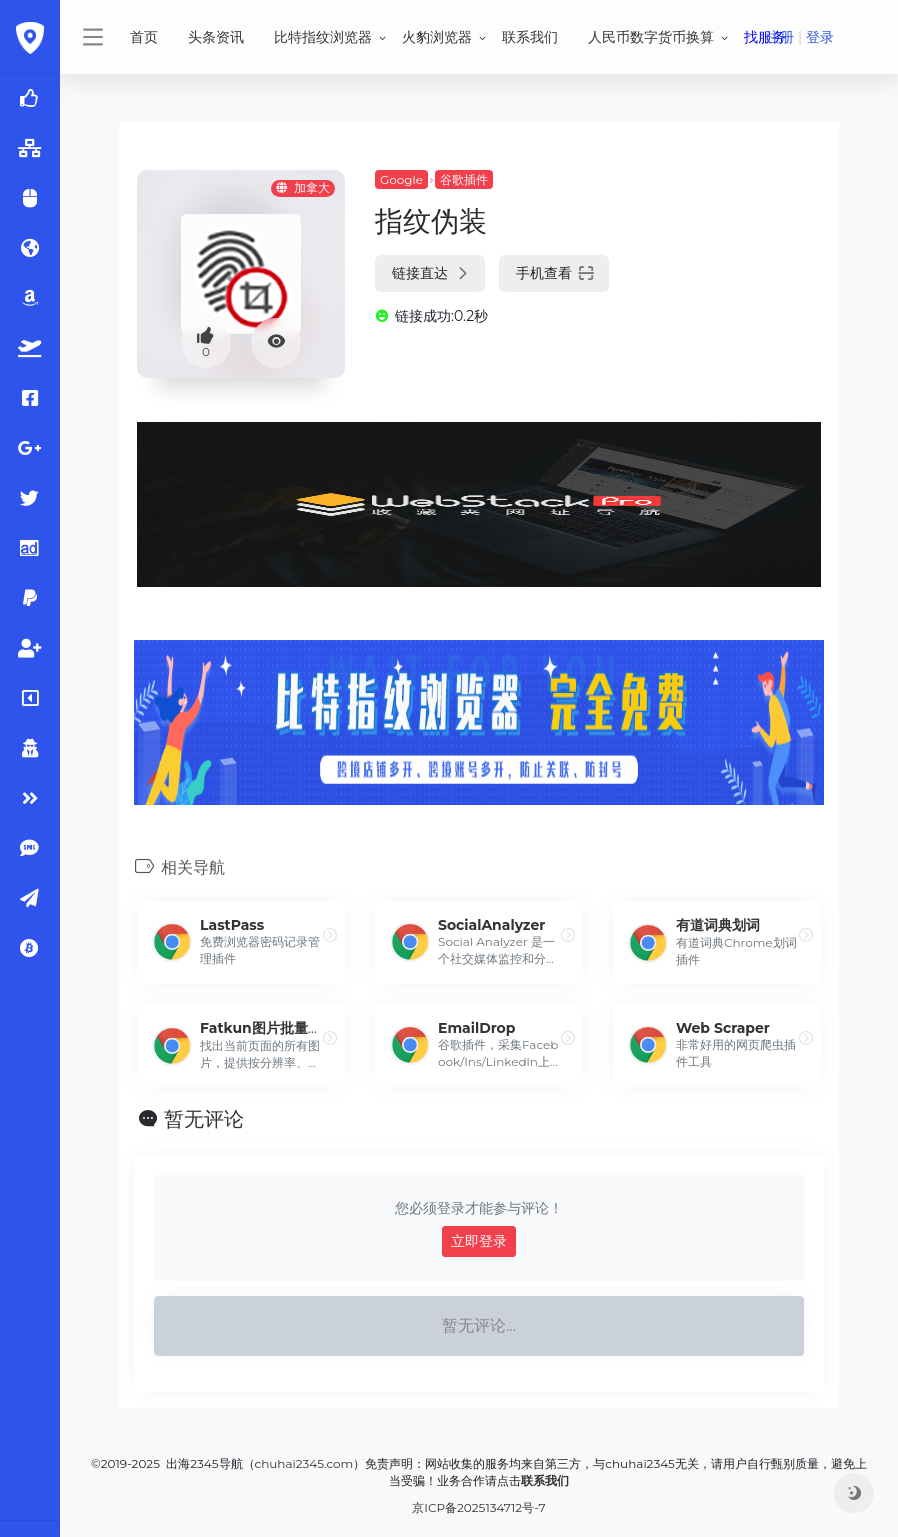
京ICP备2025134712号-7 (478, 1507)
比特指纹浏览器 (323, 37)
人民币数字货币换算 (651, 37)
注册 (780, 37)
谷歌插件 (464, 179)
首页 (144, 37)
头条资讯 (216, 37)
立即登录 (479, 1241)
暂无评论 (204, 1119)
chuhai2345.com (304, 1463)
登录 (820, 37)
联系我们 (530, 37)
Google (401, 179)
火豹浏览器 (437, 37)
